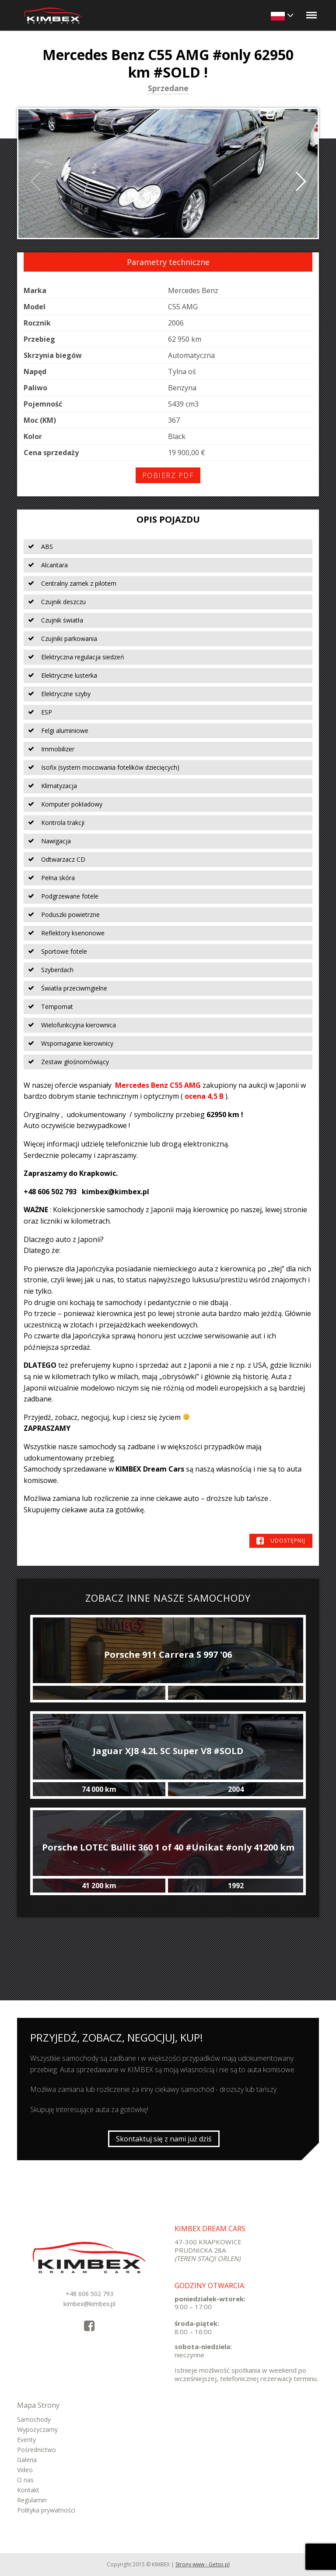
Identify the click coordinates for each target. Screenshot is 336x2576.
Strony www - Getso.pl (202, 2564)
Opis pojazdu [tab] (168, 519)
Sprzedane (168, 89)
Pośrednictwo (36, 2449)
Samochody (34, 2419)
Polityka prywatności (46, 2510)
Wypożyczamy (37, 2429)
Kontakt (28, 2490)
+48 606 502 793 (89, 2293)
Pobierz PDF (168, 475)
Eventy (26, 2439)
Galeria (27, 2460)
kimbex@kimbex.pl (89, 2304)
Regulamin (32, 2500)
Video (25, 2470)
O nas (25, 2480)
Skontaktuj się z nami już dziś (164, 2139)
